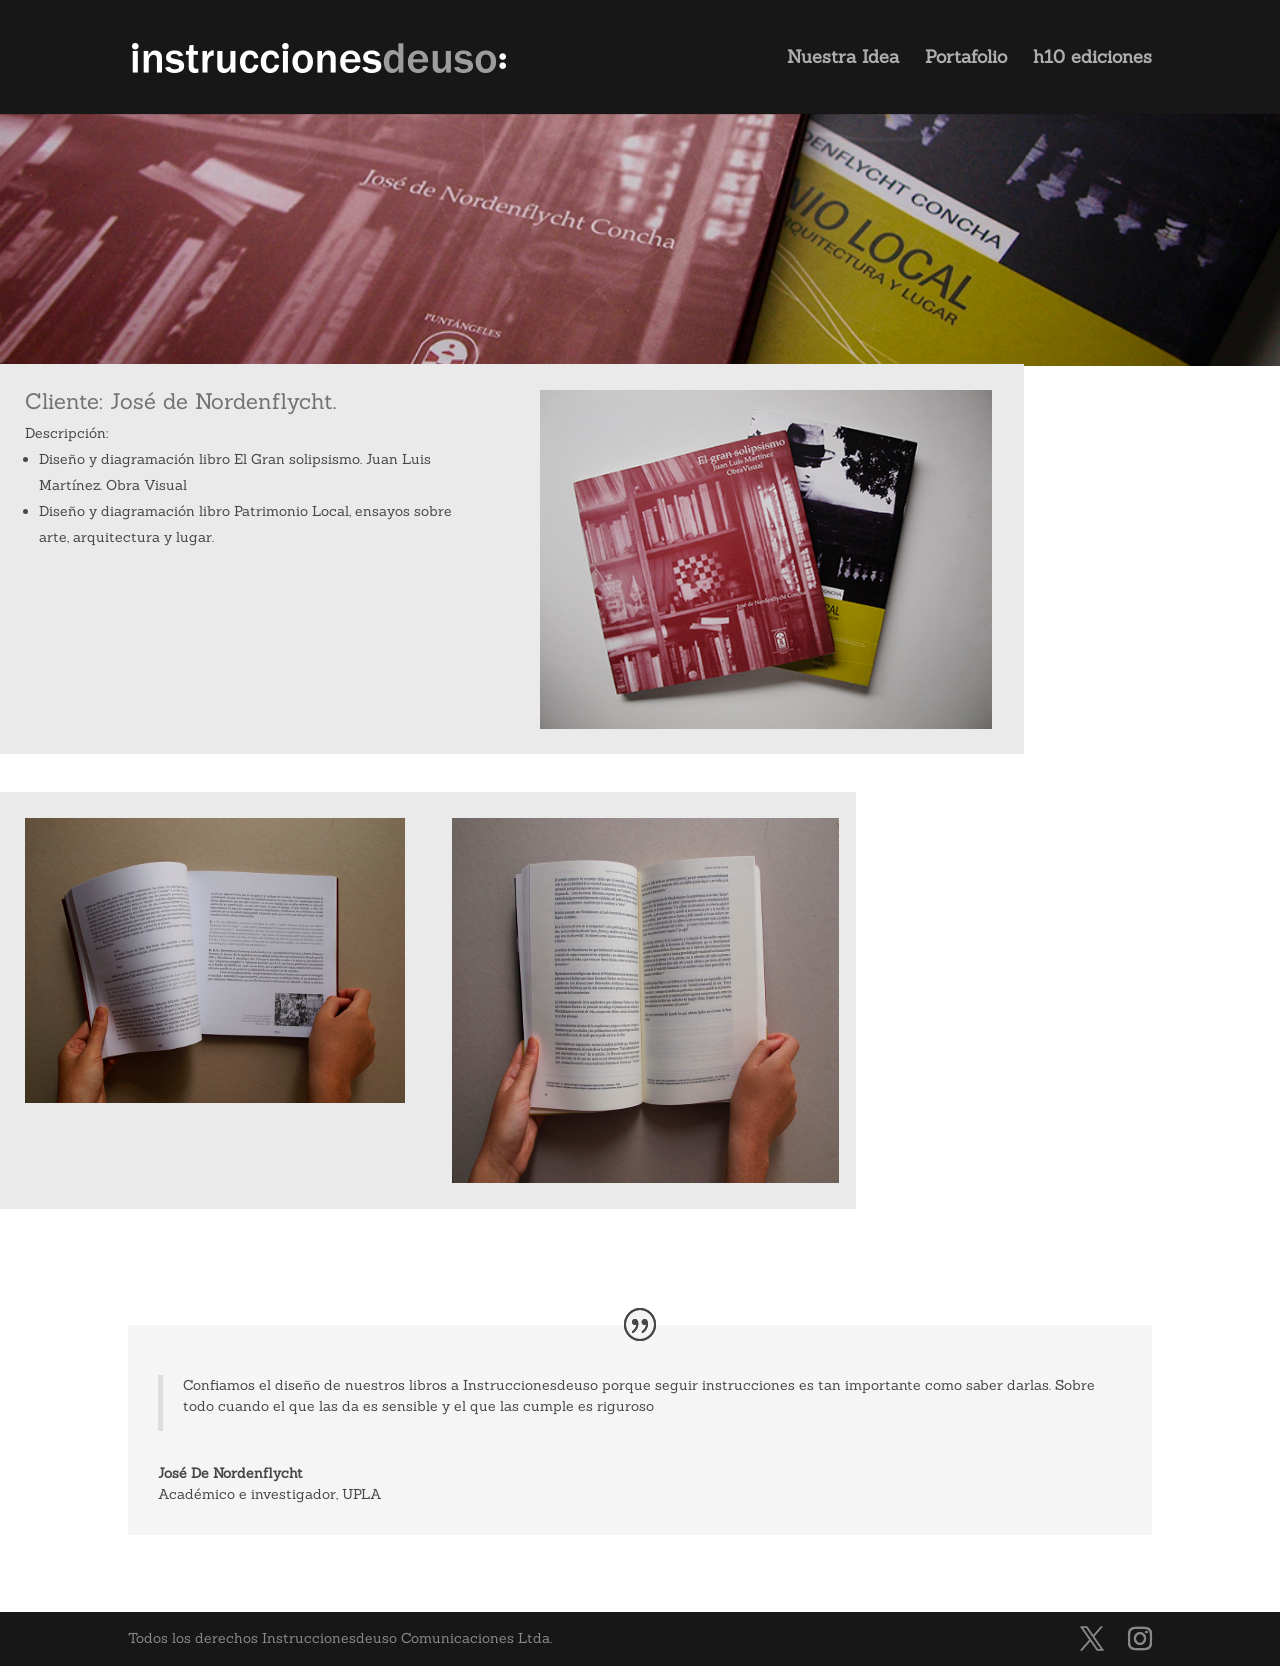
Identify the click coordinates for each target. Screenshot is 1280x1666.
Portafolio (966, 59)
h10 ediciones (1092, 59)
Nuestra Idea (843, 59)
